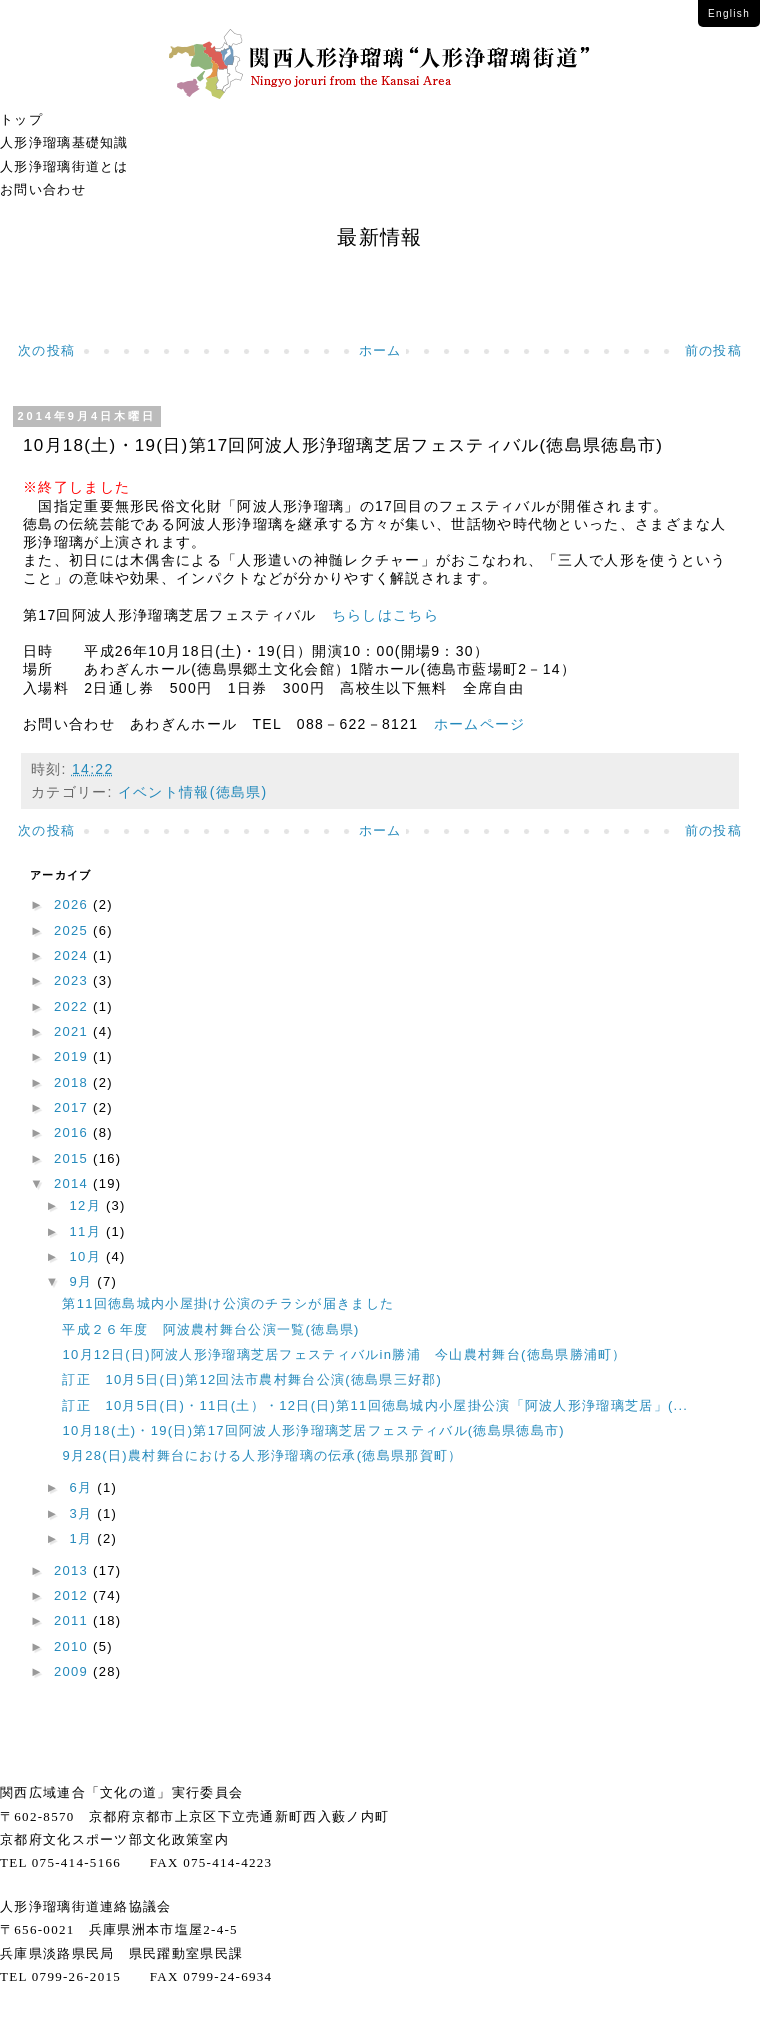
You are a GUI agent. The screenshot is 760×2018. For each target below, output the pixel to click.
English (729, 13)
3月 (84, 1513)
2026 (73, 904)
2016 (73, 1132)
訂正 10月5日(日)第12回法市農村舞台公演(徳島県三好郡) (259, 1379)
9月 (84, 1281)
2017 (73, 1107)
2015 (73, 1158)
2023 (73, 980)
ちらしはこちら (378, 615)
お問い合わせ (43, 189)
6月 (84, 1487)
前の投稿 (713, 350)
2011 (73, 1620)
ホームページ (471, 724)
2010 (73, 1646)
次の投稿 (46, 350)
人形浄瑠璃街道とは (64, 166)
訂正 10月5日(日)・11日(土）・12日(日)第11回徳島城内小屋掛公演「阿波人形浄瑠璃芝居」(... (375, 1405)
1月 (84, 1538)
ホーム (380, 350)
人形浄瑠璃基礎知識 (64, 142)
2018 (73, 1082)
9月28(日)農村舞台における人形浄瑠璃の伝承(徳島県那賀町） (262, 1455)
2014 (73, 1183)
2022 (73, 1006)
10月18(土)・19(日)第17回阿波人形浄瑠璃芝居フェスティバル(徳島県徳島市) (313, 1430)
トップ (21, 119)
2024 (73, 955)
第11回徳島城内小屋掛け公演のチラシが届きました (228, 1303)
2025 (73, 930)
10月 (88, 1256)
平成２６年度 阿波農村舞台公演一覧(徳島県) (210, 1329)
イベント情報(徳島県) (193, 792)
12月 (88, 1205)
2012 (73, 1595)
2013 (73, 1570)
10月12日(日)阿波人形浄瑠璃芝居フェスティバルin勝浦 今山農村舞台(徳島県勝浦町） (344, 1354)
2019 (73, 1056)
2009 (73, 1671)
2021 (73, 1031)
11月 (88, 1231)
